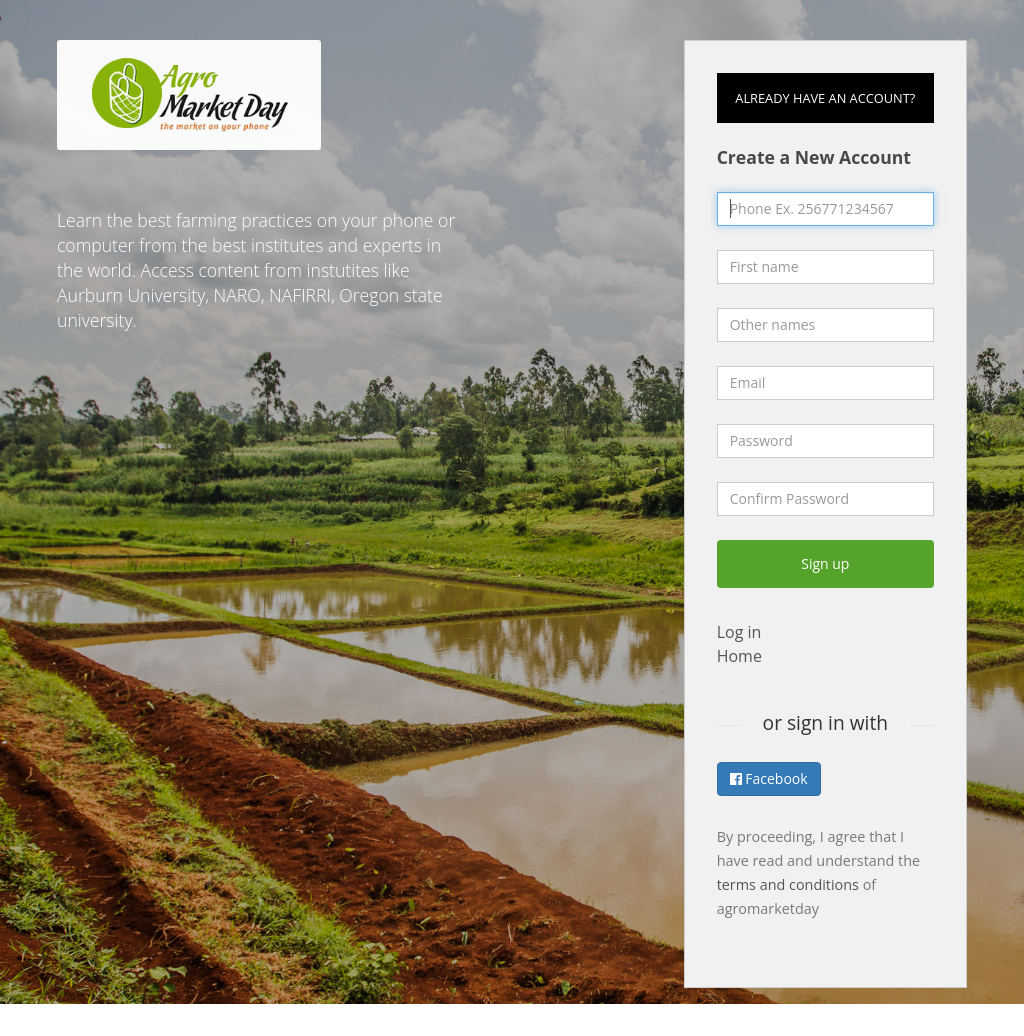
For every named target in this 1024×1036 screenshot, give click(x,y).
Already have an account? (825, 98)
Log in (739, 632)
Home (739, 656)
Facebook (769, 778)
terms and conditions (788, 884)
